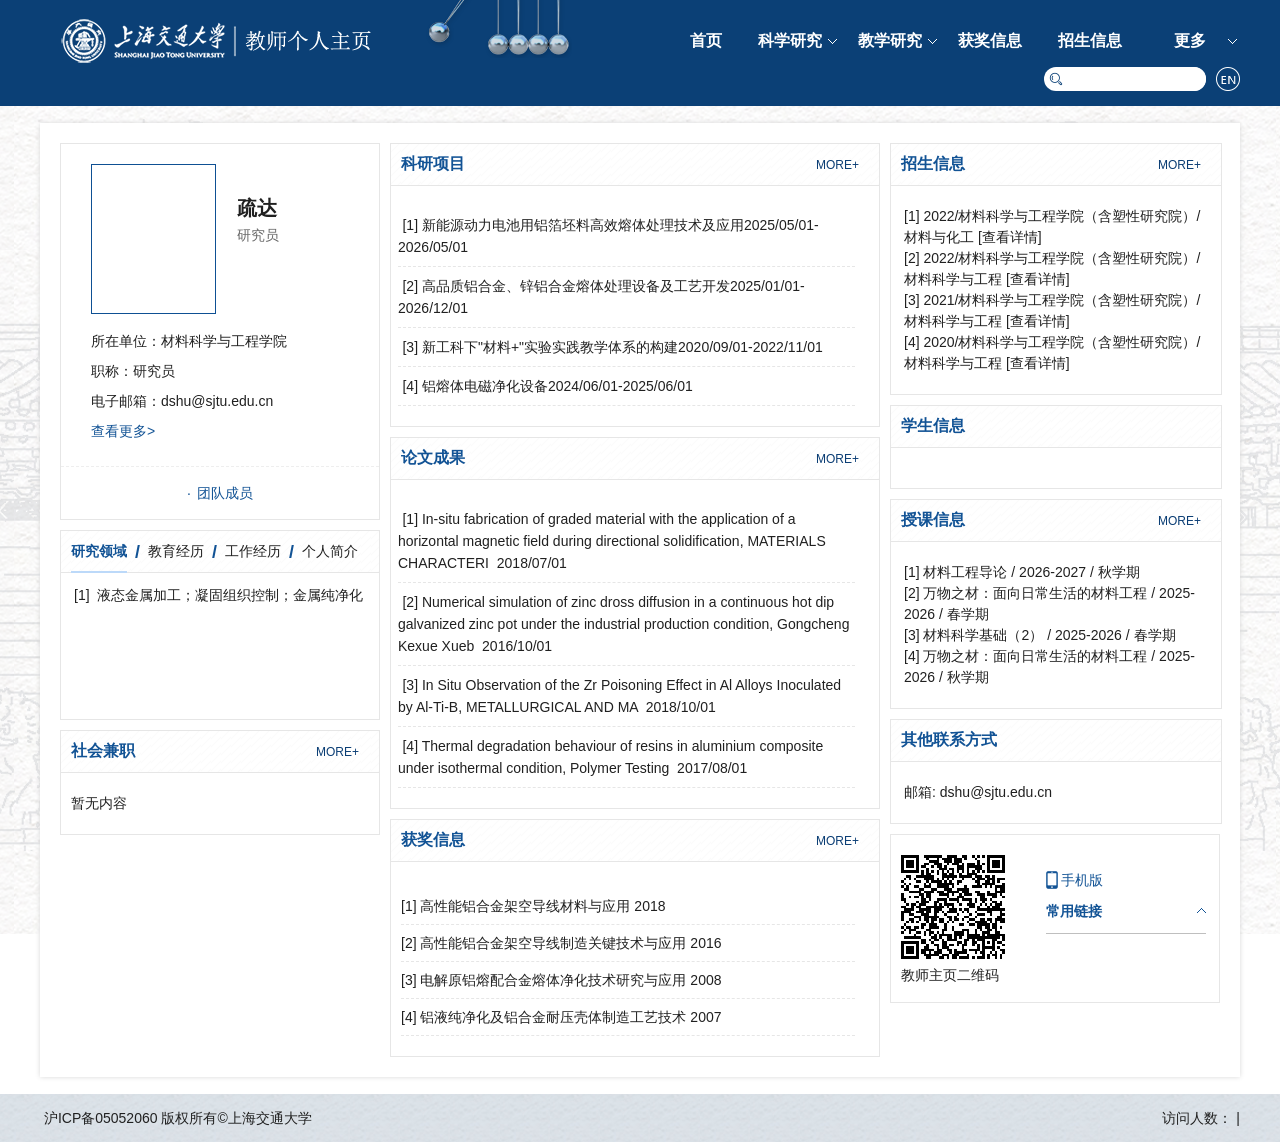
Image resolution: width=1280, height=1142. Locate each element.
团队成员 (225, 493)
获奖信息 (990, 40)
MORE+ (337, 752)
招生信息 (1090, 40)
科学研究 (790, 40)
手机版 (1082, 880)
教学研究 (890, 40)
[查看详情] (1010, 237)
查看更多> (123, 431)
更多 (1190, 40)
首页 (706, 40)
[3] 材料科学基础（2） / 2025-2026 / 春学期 (1040, 635)
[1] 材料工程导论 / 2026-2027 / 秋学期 (1022, 572)
